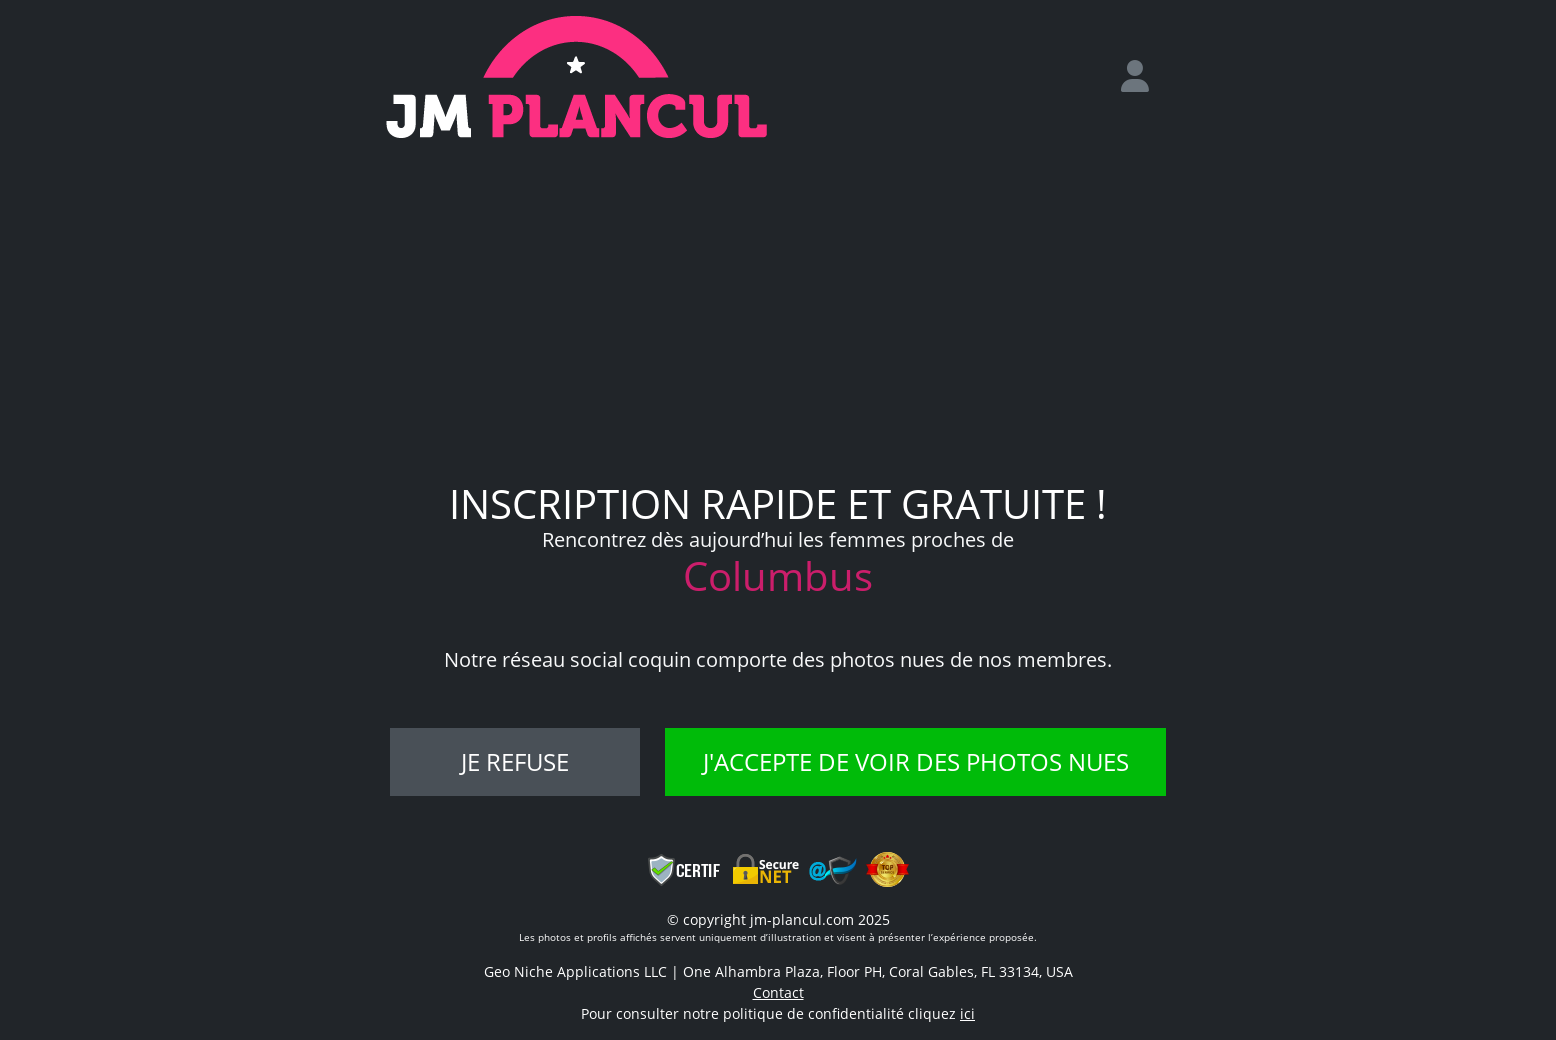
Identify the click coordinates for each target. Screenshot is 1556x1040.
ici (967, 1013)
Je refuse (515, 761)
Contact (778, 992)
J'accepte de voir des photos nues (916, 761)
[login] (1143, 77)
